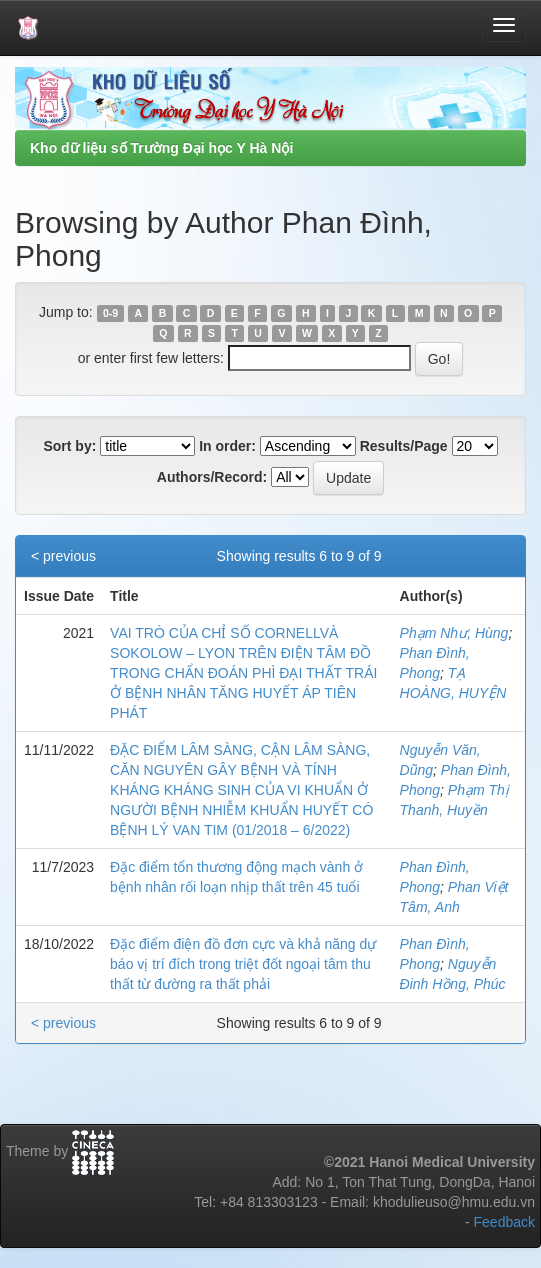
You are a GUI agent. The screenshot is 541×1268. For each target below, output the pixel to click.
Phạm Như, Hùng (454, 633)
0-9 (110, 313)
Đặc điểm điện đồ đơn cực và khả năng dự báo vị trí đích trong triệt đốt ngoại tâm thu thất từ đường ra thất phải (243, 964)
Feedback (504, 1222)
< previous (63, 556)
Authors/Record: (212, 477)
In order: (227, 446)
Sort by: (69, 446)
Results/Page (404, 446)
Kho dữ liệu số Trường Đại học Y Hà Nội (161, 148)
